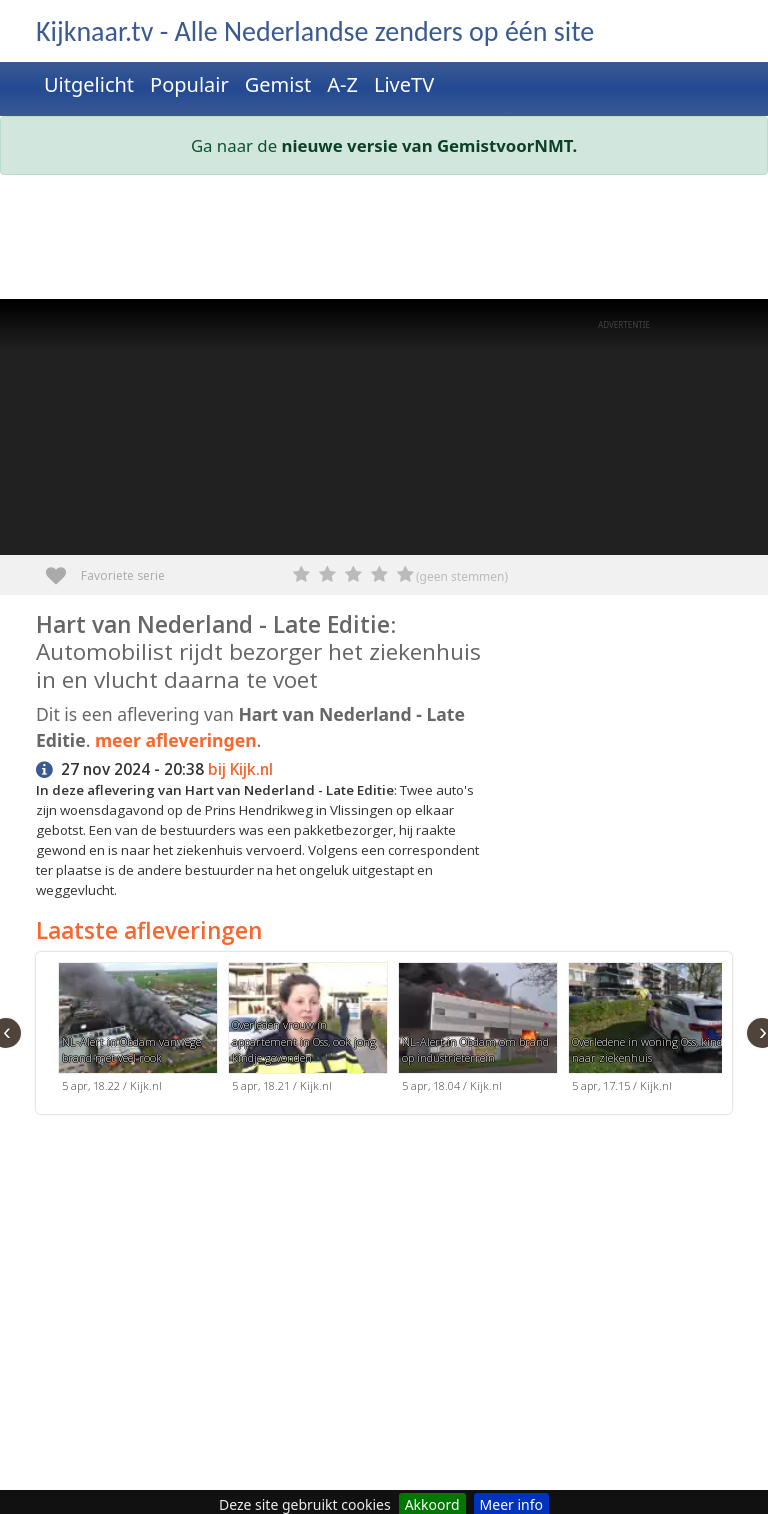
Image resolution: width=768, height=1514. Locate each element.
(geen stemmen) (462, 576)
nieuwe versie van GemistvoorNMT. (430, 145)
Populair (189, 84)
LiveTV (404, 84)
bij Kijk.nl (240, 769)
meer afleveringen (176, 740)
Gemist (278, 84)
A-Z (342, 84)
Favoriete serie (63, 568)
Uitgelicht (89, 84)
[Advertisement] (384, 241)
